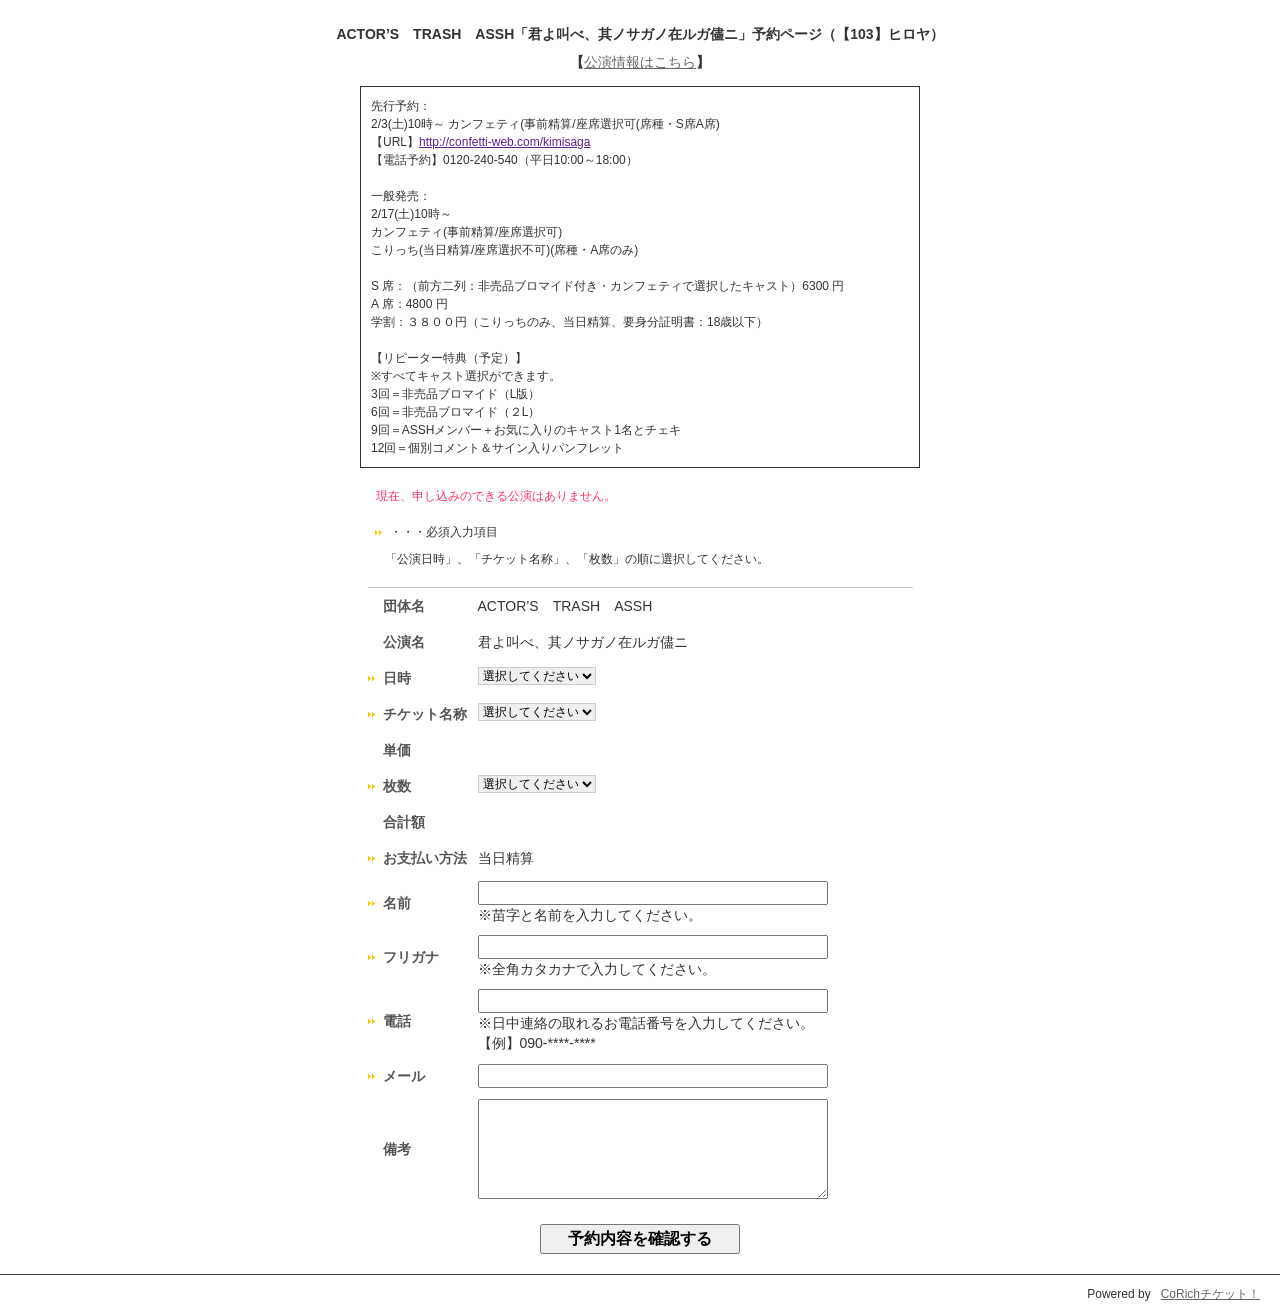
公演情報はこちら (640, 62)
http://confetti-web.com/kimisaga (504, 142)
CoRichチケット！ (1210, 1294)
